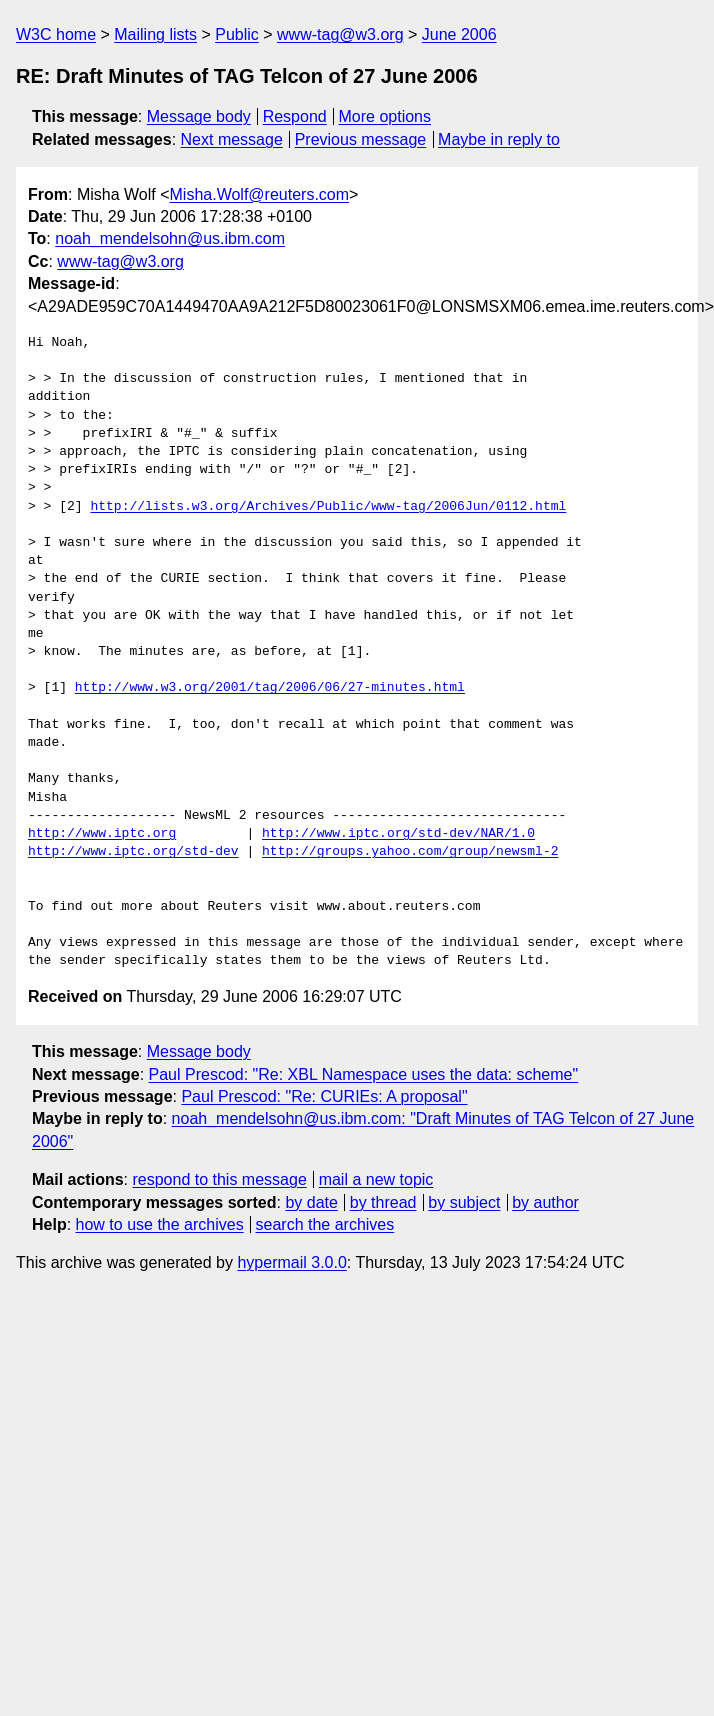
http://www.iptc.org (102, 834)
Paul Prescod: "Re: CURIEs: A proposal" (324, 1096)
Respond (295, 116)
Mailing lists (155, 34)
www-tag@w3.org (340, 34)
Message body (199, 116)
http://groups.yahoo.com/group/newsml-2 (410, 852)
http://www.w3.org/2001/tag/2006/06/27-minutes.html (270, 688)
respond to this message (219, 1179)
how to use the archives (160, 1224)
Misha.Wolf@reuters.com (260, 194)
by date (311, 1202)
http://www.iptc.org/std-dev (133, 852)
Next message (232, 139)
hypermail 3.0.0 (291, 1262)
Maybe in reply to (499, 139)
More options (385, 116)
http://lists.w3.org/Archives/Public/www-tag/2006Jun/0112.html (328, 507)
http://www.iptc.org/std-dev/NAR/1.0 (398, 834)
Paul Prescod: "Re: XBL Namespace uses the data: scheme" (364, 1074)
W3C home (56, 34)
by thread (383, 1202)
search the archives (325, 1224)
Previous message (361, 139)
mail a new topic (376, 1179)
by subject (464, 1202)
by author (545, 1202)
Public (237, 34)
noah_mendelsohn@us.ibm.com (170, 238)
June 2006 (459, 34)
